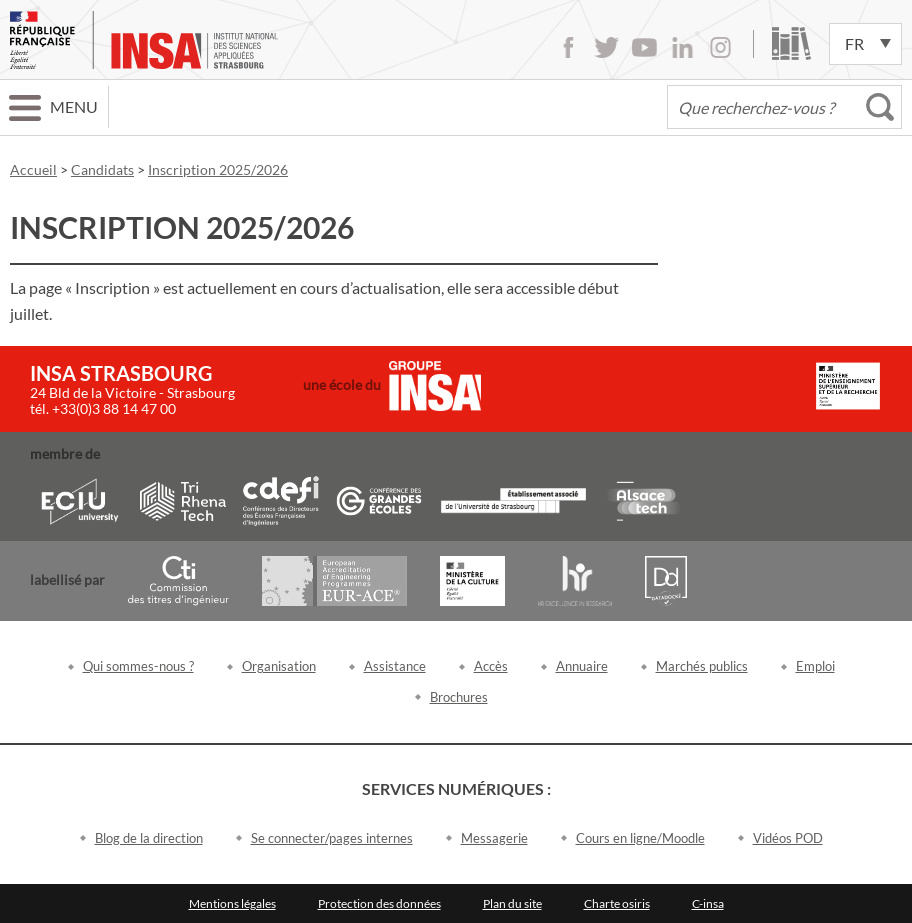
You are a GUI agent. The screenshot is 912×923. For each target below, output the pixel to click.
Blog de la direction (149, 838)
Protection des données (379, 903)
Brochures (459, 697)
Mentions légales (232, 903)
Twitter (606, 47)
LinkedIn (682, 47)
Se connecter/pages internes (332, 838)
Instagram (720, 47)
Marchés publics (702, 666)
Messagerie (494, 838)
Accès (491, 666)
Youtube (644, 47)
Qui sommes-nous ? (138, 666)
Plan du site (512, 903)
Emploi (815, 666)
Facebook (568, 47)
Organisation (279, 666)
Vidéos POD (788, 838)
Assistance (395, 666)
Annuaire (582, 666)
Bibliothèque (791, 43)
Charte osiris (617, 903)
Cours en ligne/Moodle (640, 838)
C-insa (708, 903)
